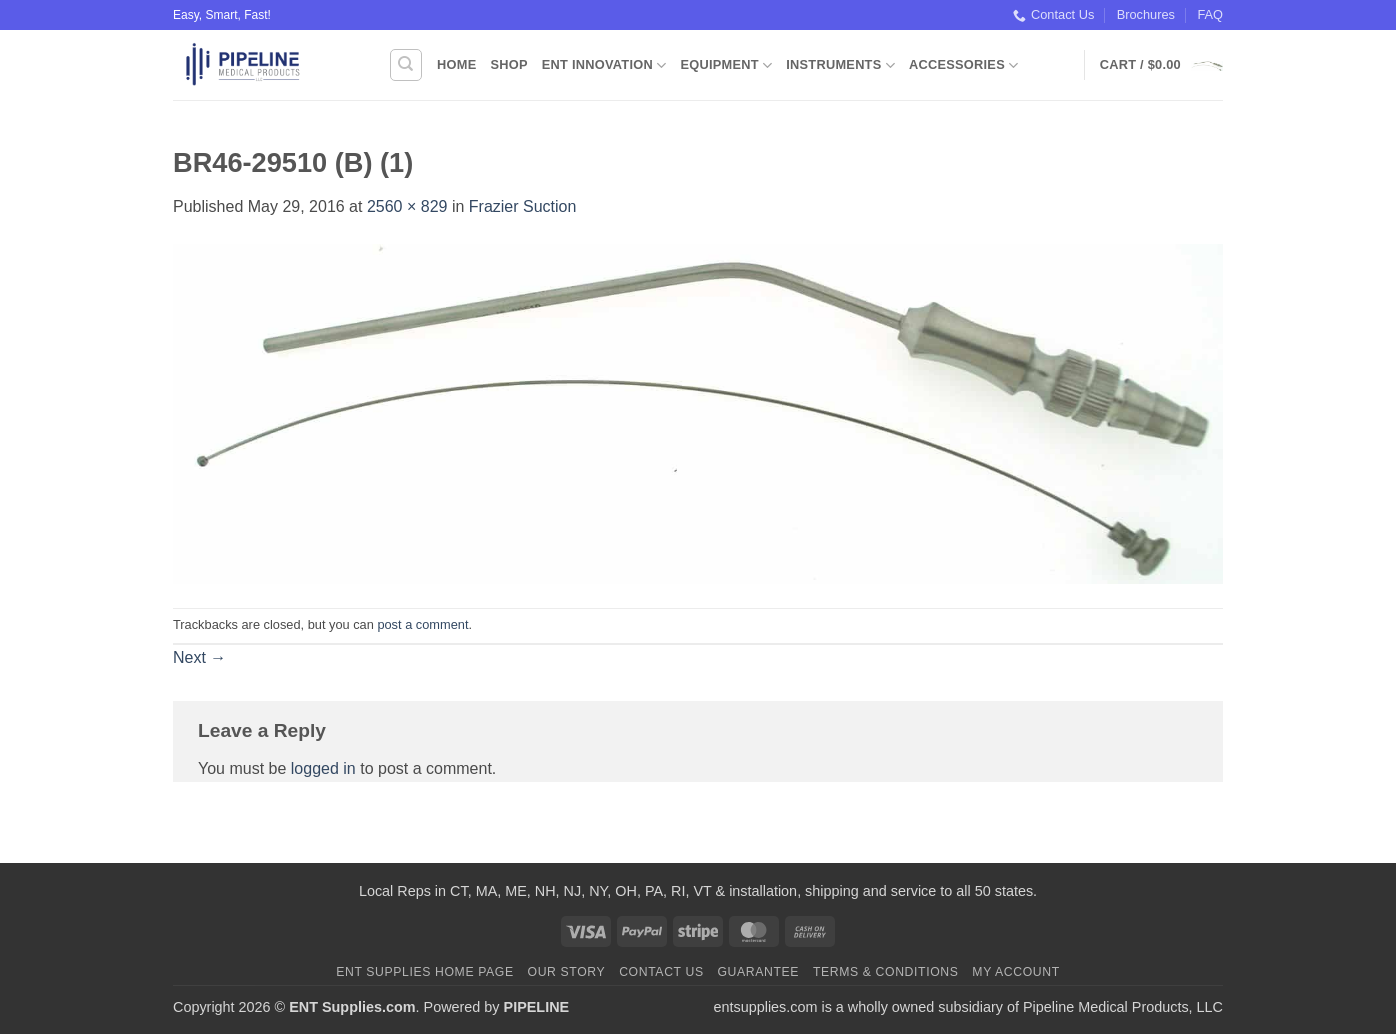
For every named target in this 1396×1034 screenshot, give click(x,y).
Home (456, 64)
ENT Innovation (604, 65)
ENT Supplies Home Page (425, 972)
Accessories (963, 65)
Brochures (1146, 14)
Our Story (567, 972)
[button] (1161, 65)
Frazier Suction (523, 206)
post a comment (422, 624)
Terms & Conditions (886, 972)
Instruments (840, 65)
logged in (323, 768)
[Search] (406, 65)
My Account (1015, 972)
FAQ (1210, 14)
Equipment (726, 65)
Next (199, 657)
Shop (508, 64)
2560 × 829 (407, 206)
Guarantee (758, 972)
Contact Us (1053, 15)
